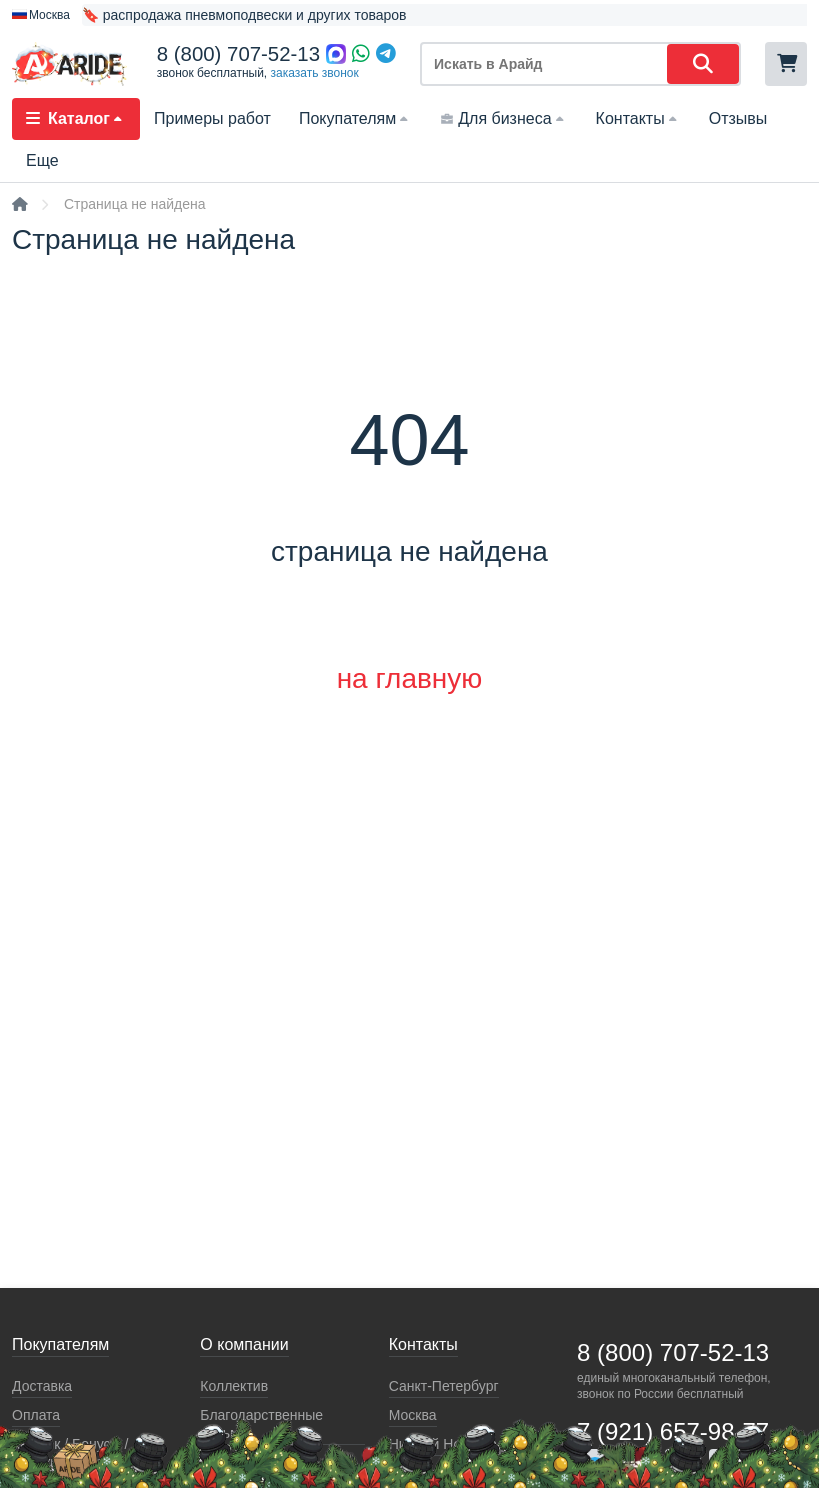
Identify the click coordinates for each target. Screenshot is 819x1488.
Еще (42, 160)
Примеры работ (212, 118)
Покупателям (355, 118)
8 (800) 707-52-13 (238, 54)
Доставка (42, 1386)
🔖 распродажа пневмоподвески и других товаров (244, 15)
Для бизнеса (503, 118)
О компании (244, 1344)
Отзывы (738, 118)
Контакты (638, 118)
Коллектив (234, 1386)
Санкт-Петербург (444, 1386)
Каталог (76, 118)
